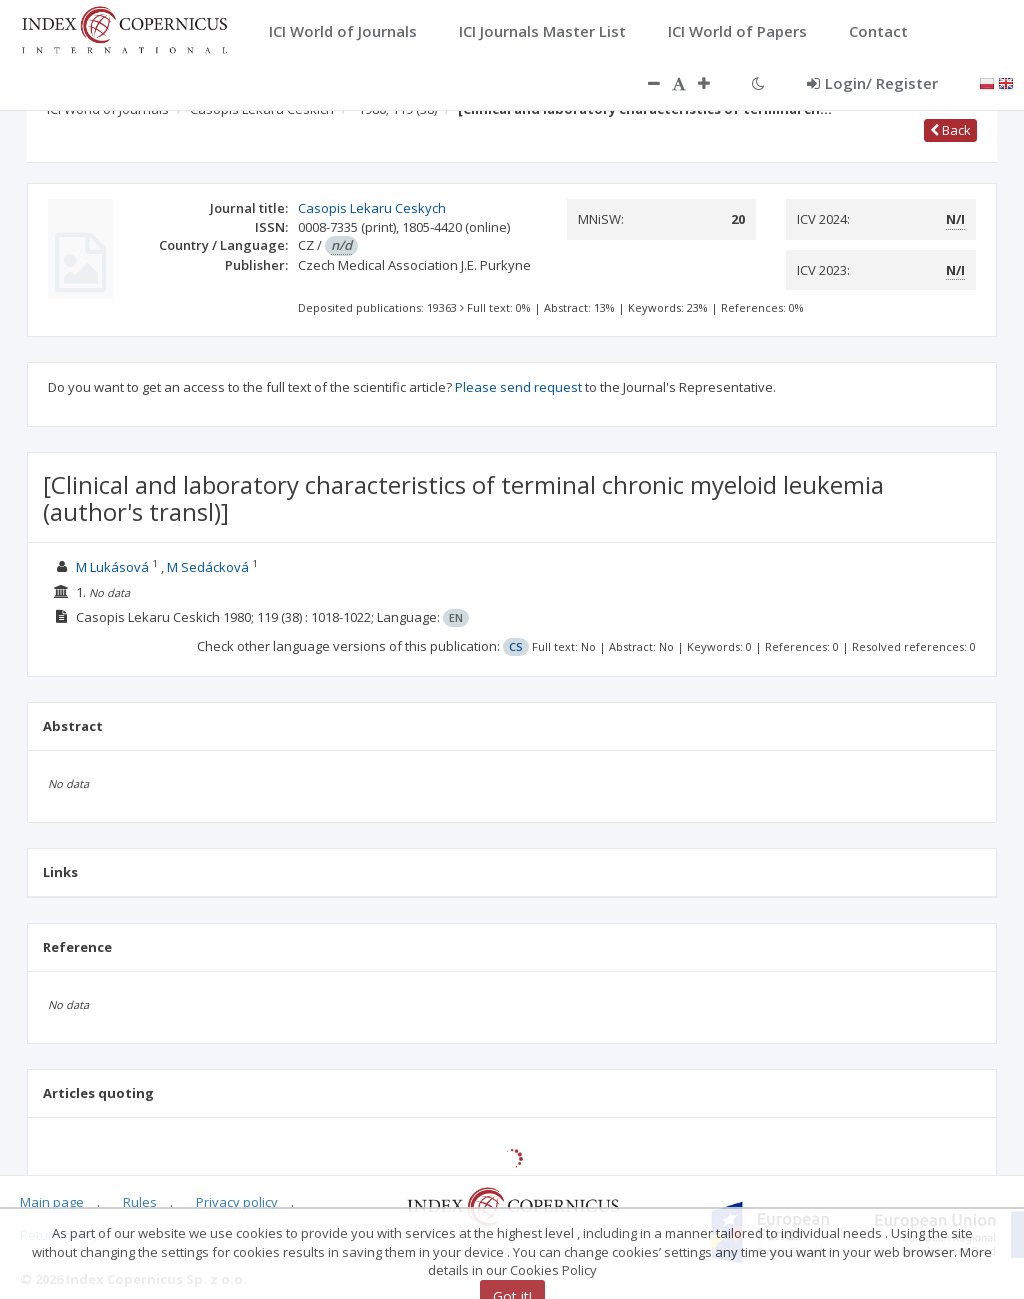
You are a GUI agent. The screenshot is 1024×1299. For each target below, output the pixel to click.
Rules (140, 1202)
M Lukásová (112, 567)
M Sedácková (208, 567)
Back (950, 130)
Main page (52, 1202)
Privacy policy (237, 1202)
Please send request (518, 387)
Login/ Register (872, 83)
